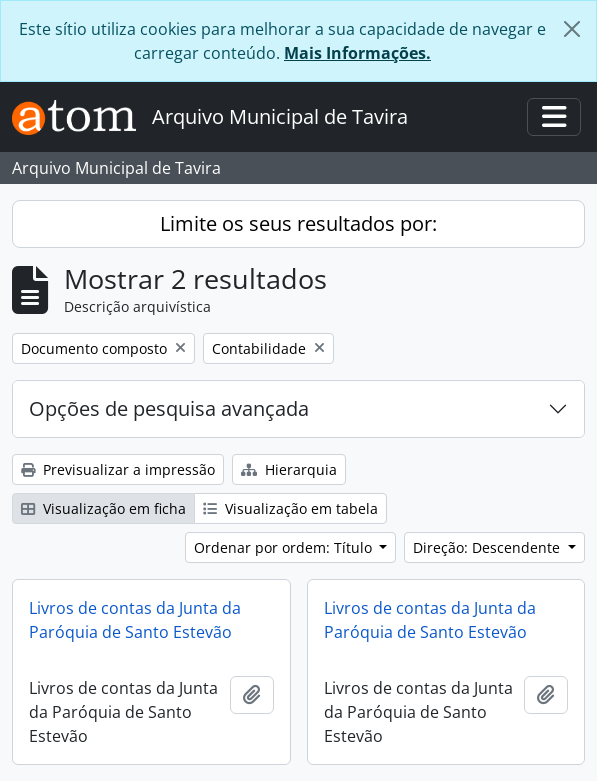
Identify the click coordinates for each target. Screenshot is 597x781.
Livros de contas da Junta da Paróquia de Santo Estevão (135, 620)
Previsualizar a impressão (118, 469)
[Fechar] (572, 29)
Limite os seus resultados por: (298, 223)
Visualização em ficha (103, 508)
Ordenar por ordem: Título (285, 547)
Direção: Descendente (488, 547)
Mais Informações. (357, 53)
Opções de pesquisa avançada (169, 408)
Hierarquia (289, 469)
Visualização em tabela (290, 508)
